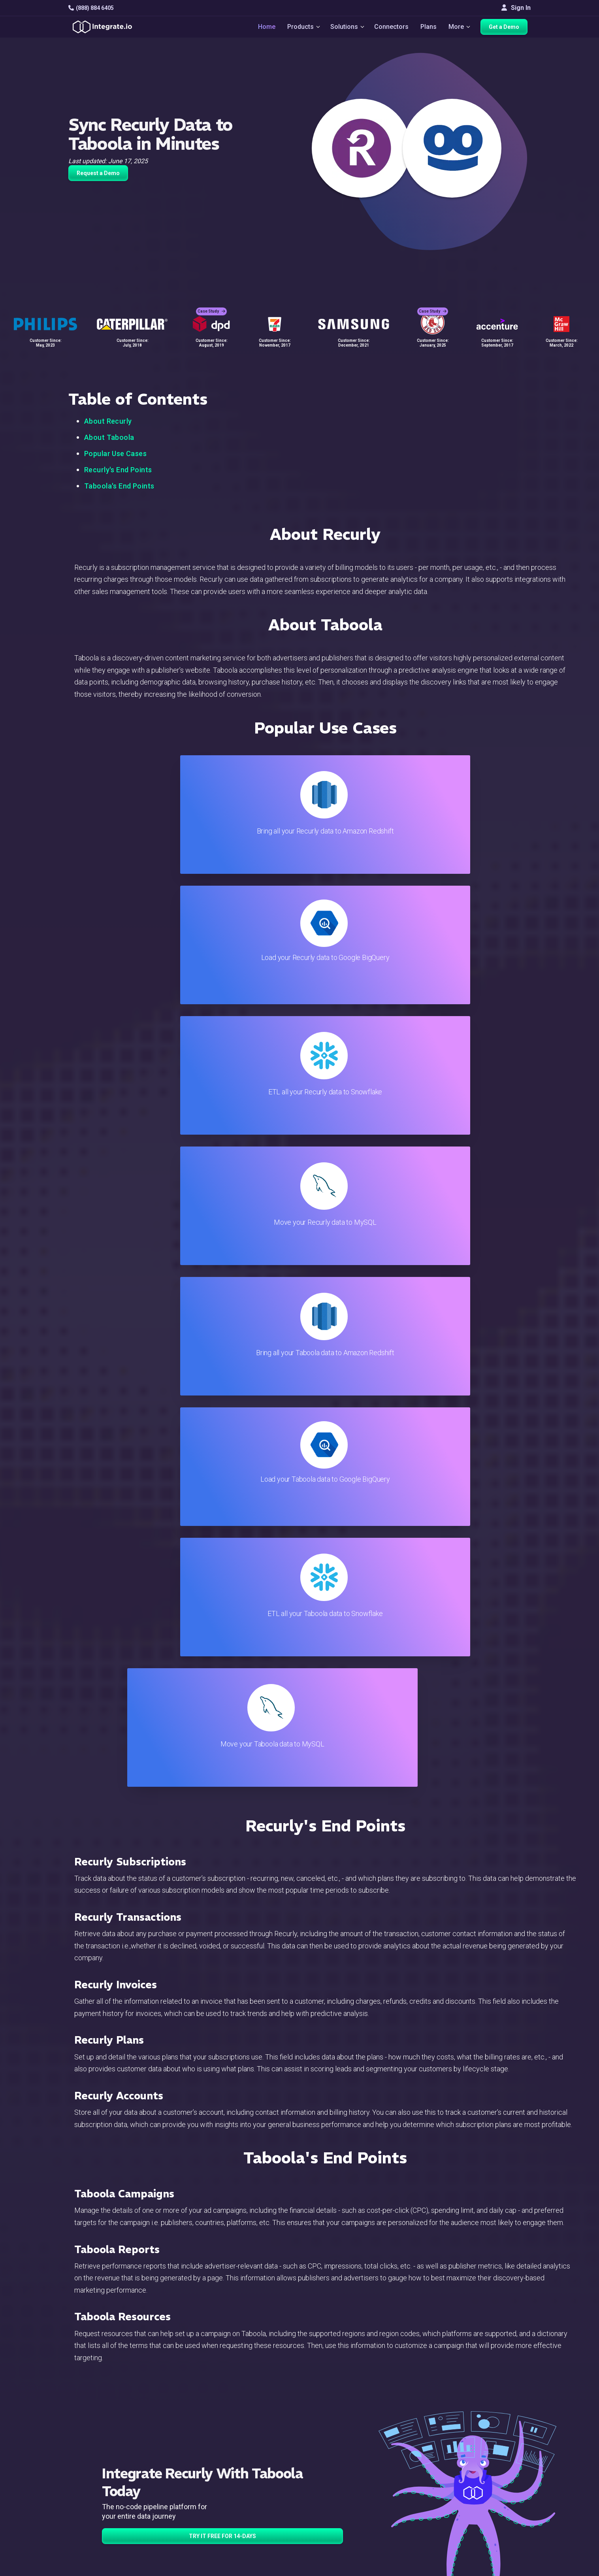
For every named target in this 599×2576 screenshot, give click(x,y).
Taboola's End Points (119, 486)
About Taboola (109, 437)
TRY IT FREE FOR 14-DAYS (222, 1753)
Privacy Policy (346, 2519)
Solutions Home (195, 2433)
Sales (180, 2487)
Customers (502, 2433)
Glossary (339, 2529)
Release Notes (193, 2519)
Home (262, 28)
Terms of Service (509, 2568)
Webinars (500, 2455)
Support (183, 2497)
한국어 (496, 2536)
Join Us (497, 2487)
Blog (333, 2433)
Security (338, 2497)
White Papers (506, 2444)
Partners (499, 2476)
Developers (189, 2508)
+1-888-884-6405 (101, 2477)
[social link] (72, 2495)
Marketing (186, 2476)
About (495, 2465)
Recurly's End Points (118, 470)
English (497, 2515)
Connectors (392, 28)
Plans (429, 28)
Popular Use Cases (115, 453)
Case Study (211, 304)
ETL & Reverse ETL (199, 2444)
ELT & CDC (187, 2455)
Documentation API (353, 2487)
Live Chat (339, 2444)
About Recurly (108, 421)
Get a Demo (507, 28)
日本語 (496, 2526)
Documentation (347, 2476)
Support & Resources (356, 2455)
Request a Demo (98, 173)
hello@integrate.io (102, 2454)
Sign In (516, 7)
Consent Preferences (356, 2540)
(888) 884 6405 (91, 8)
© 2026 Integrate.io (92, 2568)
